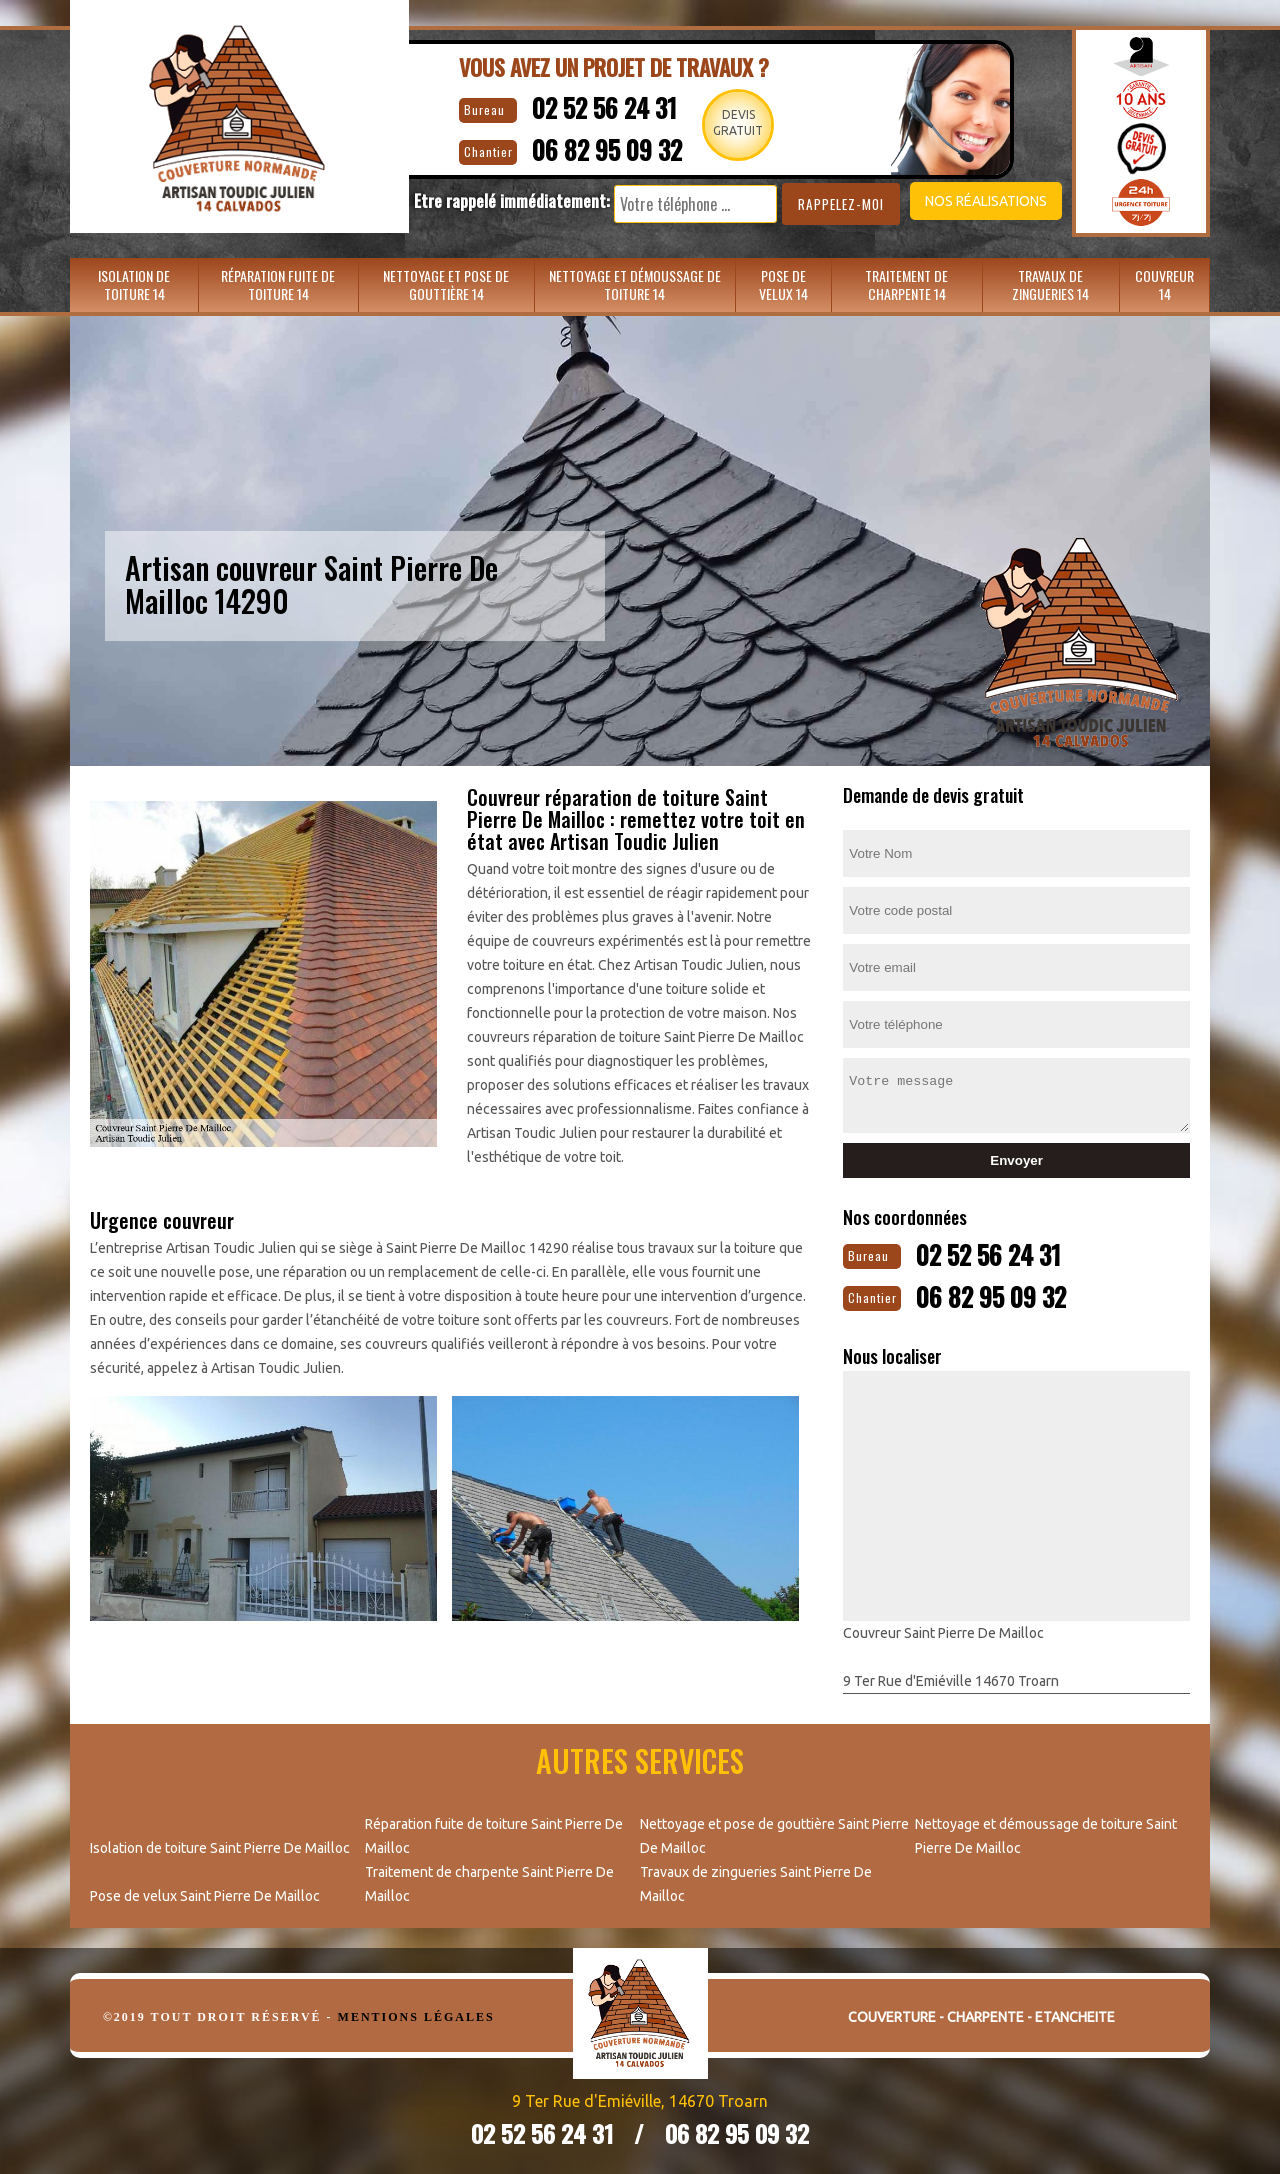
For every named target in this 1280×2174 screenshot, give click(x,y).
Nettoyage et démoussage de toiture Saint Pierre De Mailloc (1046, 1832)
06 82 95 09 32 (591, 145)
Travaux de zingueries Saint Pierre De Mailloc (756, 1880)
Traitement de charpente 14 (906, 284)
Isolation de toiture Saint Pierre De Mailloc (220, 1844)
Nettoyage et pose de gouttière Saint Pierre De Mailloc (774, 1832)
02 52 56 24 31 (587, 105)
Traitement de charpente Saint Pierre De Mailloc (489, 1880)
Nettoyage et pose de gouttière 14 (446, 284)
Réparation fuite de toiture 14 (278, 284)
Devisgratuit (739, 122)
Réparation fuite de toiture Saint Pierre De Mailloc (494, 1832)
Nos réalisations (954, 201)
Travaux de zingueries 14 (1050, 284)
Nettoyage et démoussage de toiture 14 (635, 284)
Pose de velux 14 (783, 284)
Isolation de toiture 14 (134, 284)
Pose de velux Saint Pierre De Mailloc (205, 1892)
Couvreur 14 (1164, 284)
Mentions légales (416, 2013)
